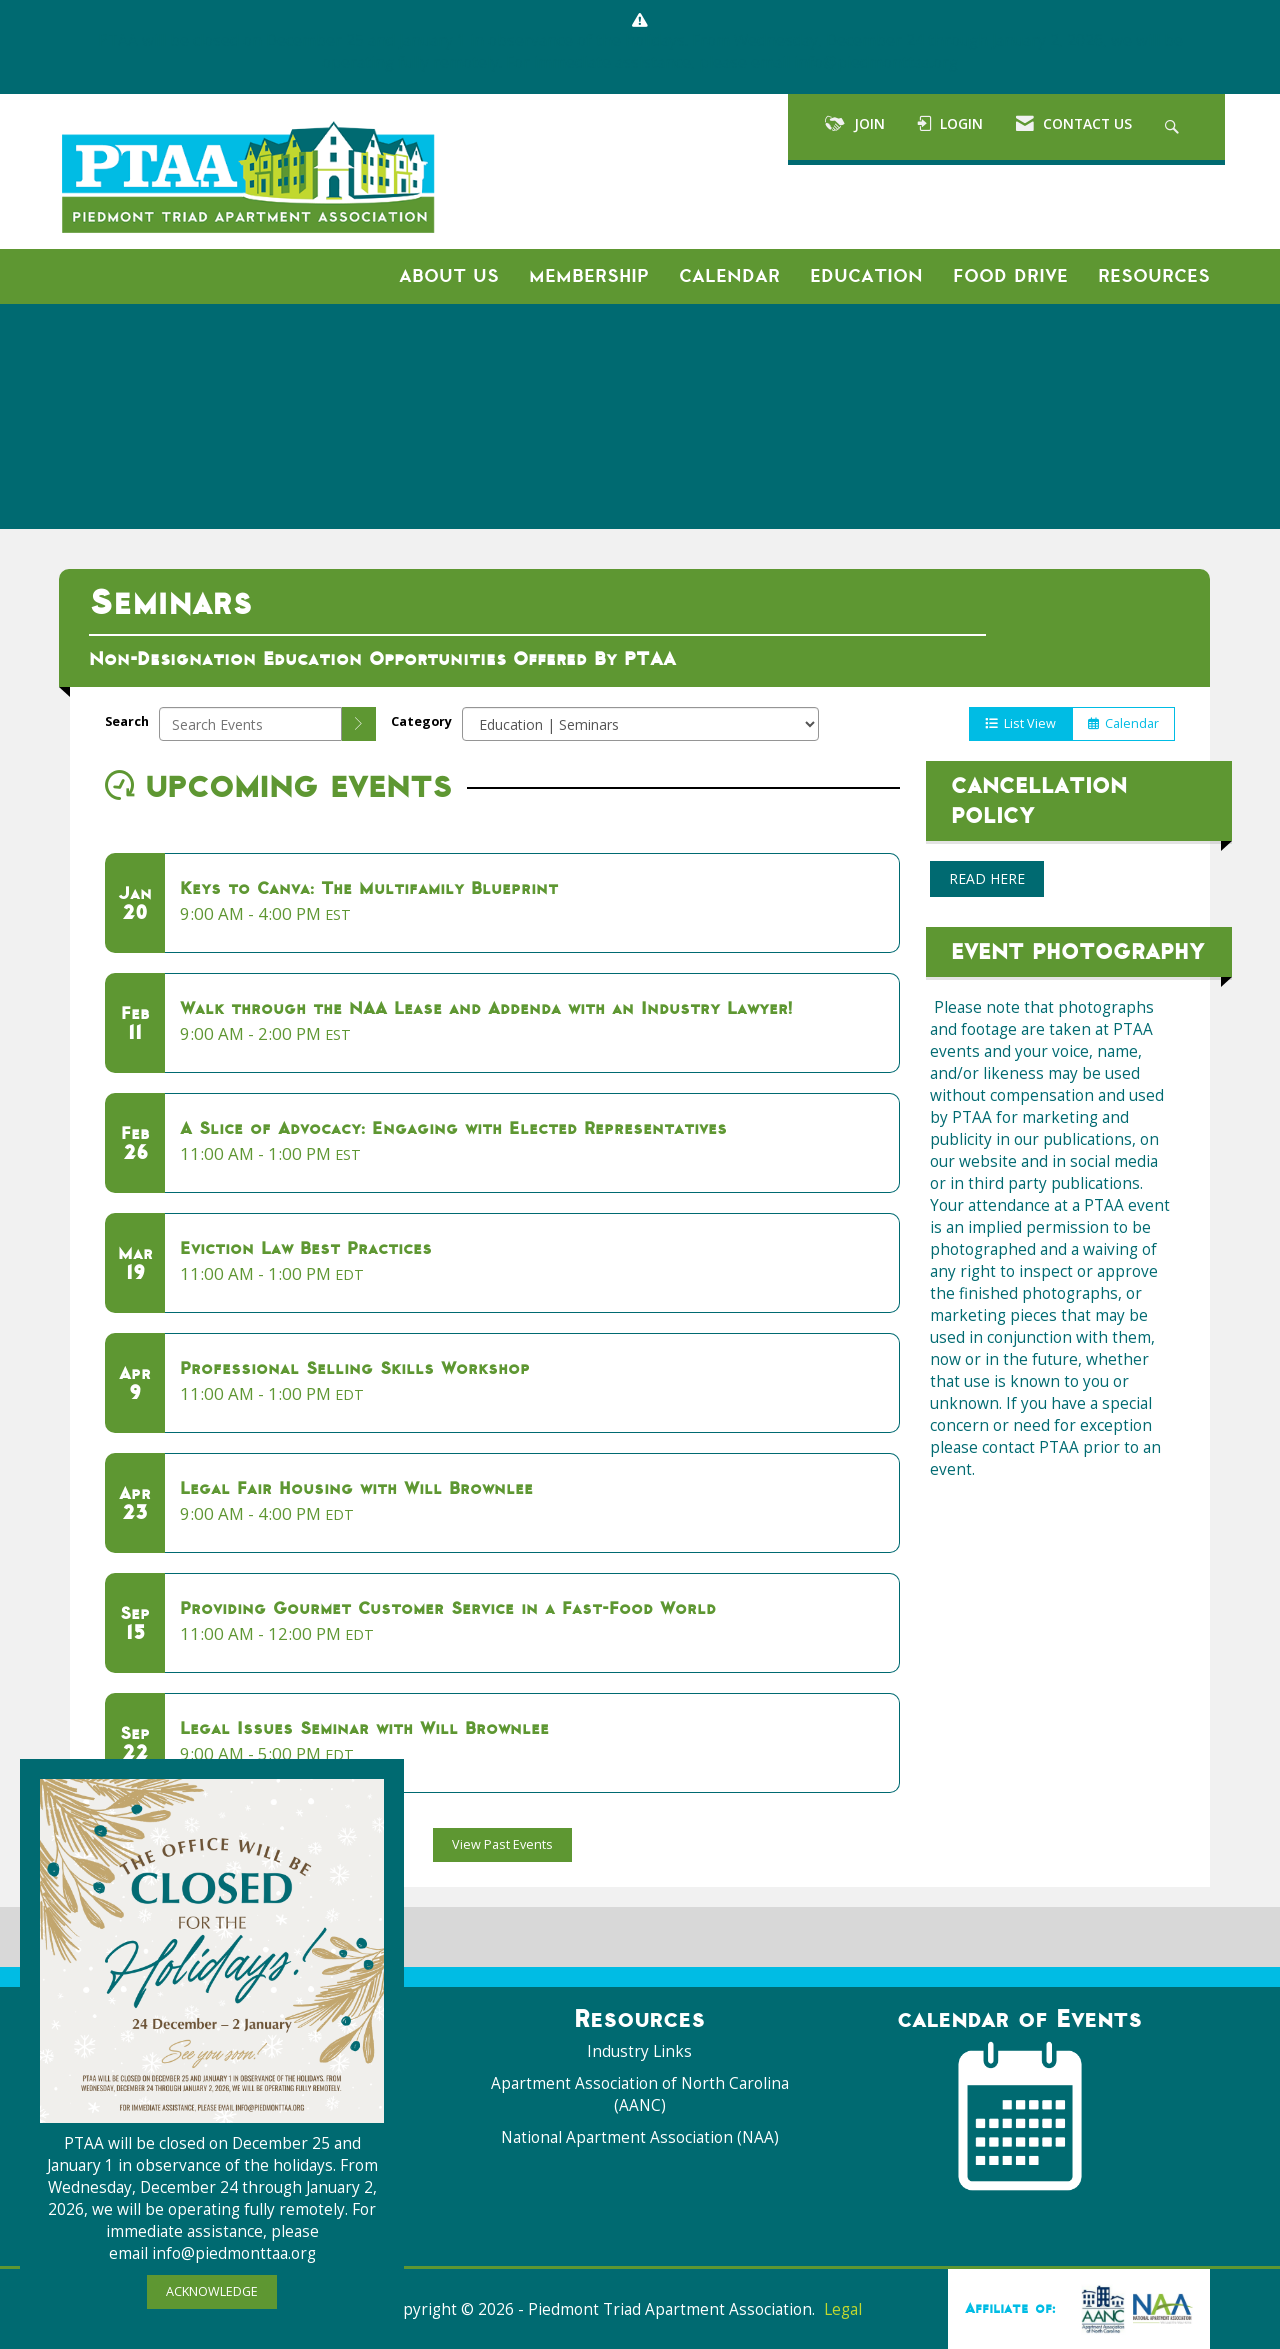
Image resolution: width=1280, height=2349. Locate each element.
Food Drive (1010, 276)
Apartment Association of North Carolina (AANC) (640, 2094)
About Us (449, 276)
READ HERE (987, 878)
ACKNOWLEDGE (212, 2291)
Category (421, 721)
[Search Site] (1174, 127)
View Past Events (502, 1844)
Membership (589, 276)
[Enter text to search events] (250, 724)
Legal (843, 2309)
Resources (1154, 276)
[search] (359, 724)
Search (127, 721)
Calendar (729, 276)
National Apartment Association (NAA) (640, 2137)
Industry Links (639, 2051)
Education (866, 276)
